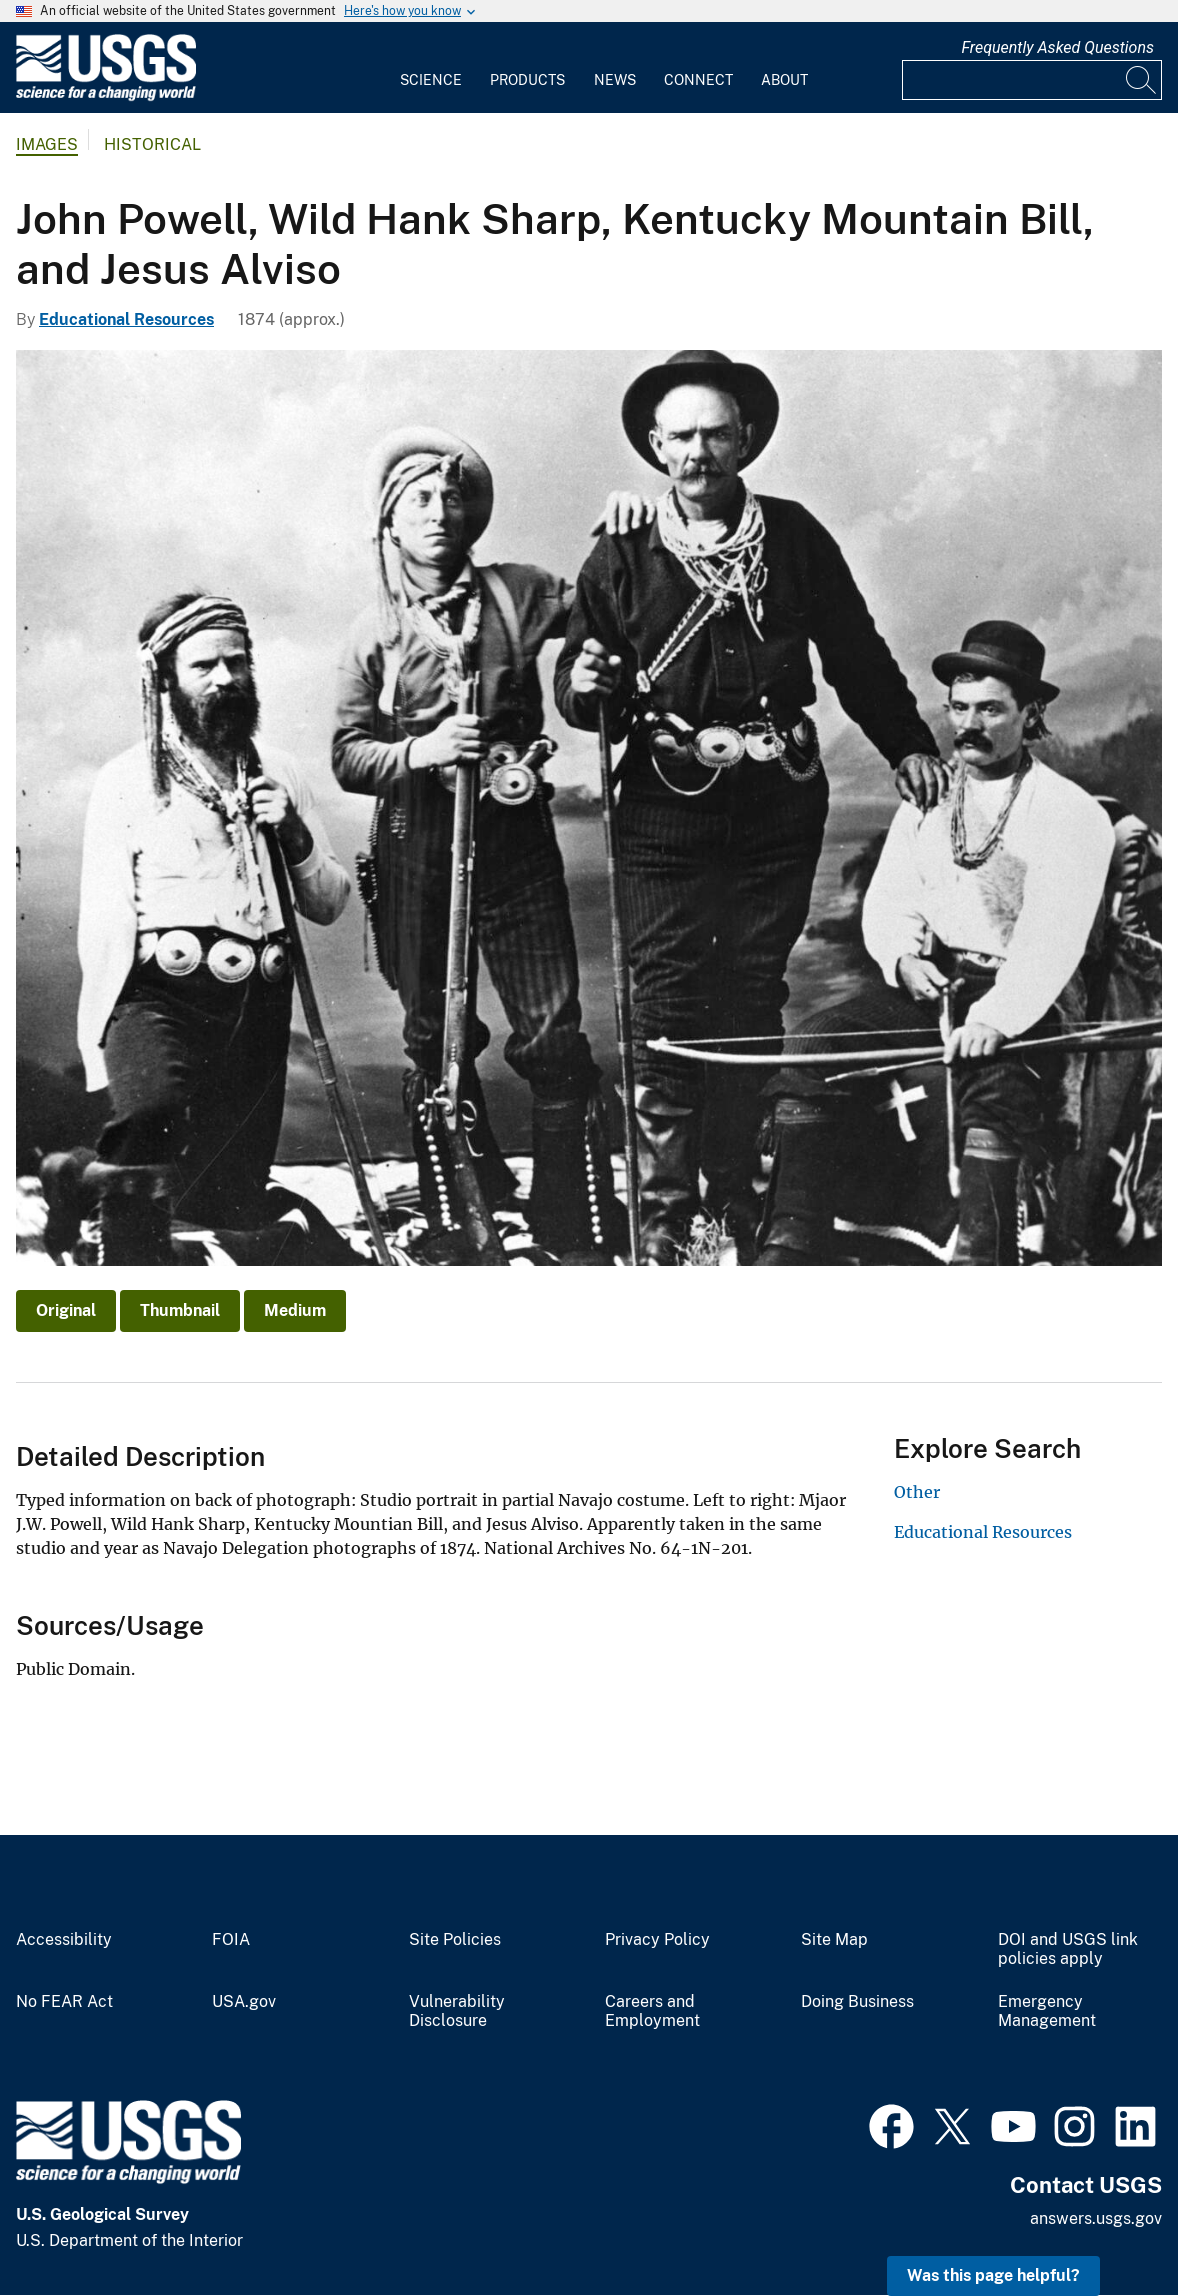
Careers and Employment (652, 2011)
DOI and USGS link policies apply (1068, 1949)
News (615, 80)
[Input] (1032, 80)
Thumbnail (180, 1310)
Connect (698, 80)
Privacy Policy (657, 1940)
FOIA (231, 1940)
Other (917, 1492)
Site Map (834, 1940)
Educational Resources (126, 319)
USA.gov (244, 2002)
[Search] (1142, 80)
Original (66, 1310)
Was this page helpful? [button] (993, 2275)
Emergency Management (1047, 2011)
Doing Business (857, 2002)
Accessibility (64, 1940)
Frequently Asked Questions (1057, 47)
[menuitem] (431, 68)
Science (431, 80)
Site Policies (455, 1940)
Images (47, 144)
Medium (295, 1310)
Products (527, 80)
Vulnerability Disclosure (457, 2011)
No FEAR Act (64, 2002)
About (784, 80)
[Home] (106, 96)
